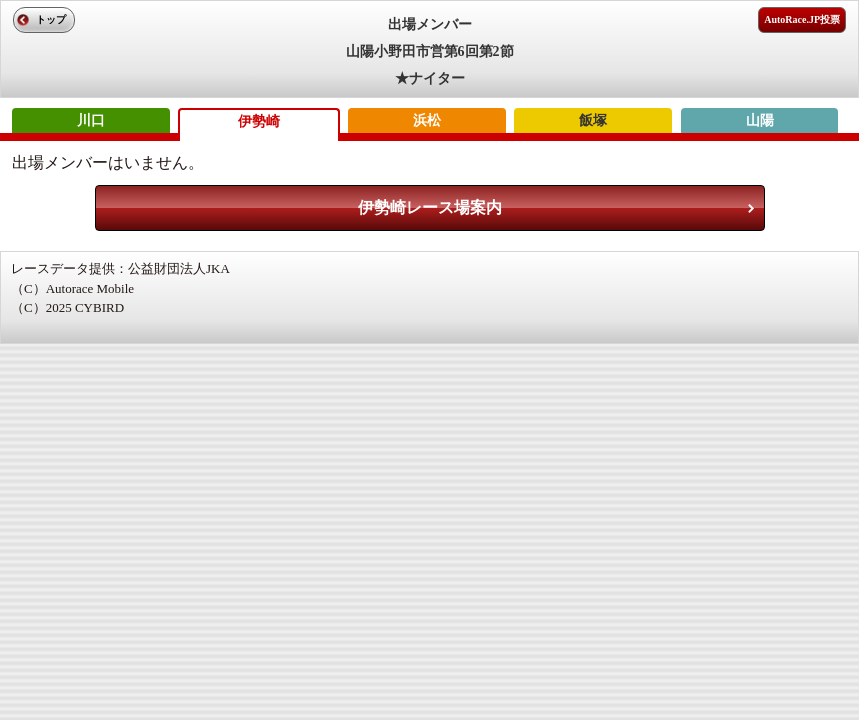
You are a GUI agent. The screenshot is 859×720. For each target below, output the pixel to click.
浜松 (427, 120)
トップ (51, 19)
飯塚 (593, 120)
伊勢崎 (259, 121)
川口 (91, 120)
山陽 (760, 120)
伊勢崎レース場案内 (430, 207)
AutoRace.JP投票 (802, 19)
